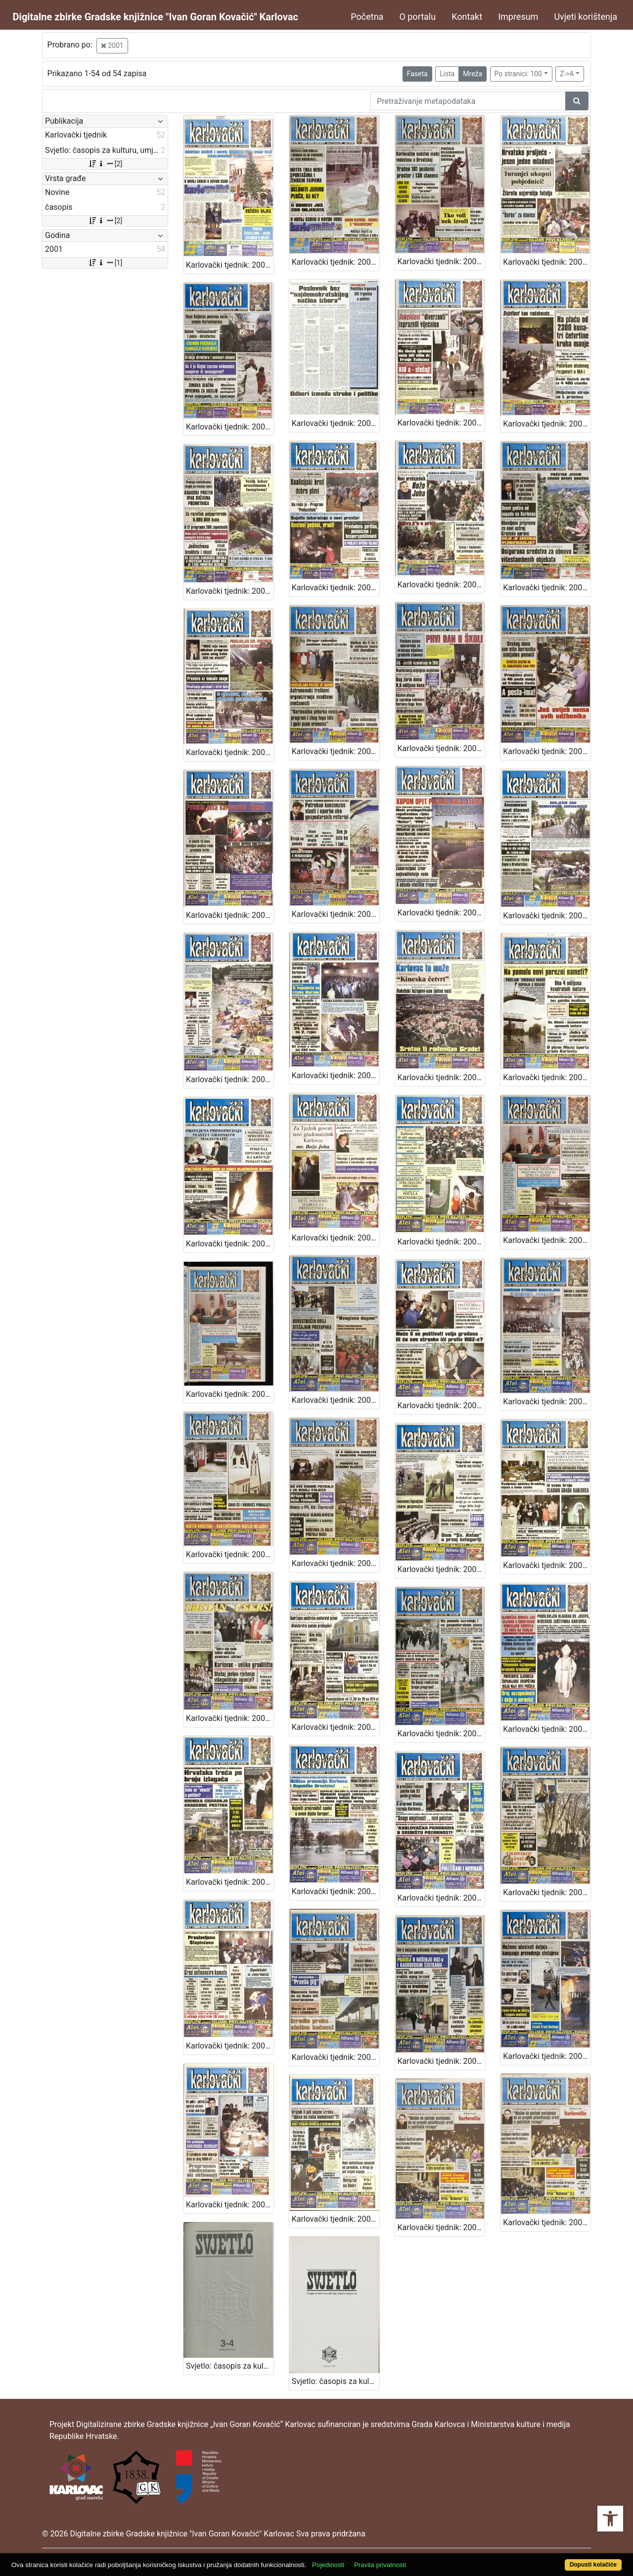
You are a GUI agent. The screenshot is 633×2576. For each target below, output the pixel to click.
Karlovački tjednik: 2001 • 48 (546, 262)
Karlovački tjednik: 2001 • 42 (335, 587)
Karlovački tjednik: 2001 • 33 (441, 912)
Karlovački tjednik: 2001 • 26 (229, 1243)
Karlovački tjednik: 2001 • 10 (335, 1891)
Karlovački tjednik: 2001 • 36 (546, 751)
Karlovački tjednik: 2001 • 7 (229, 2046)
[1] (105, 263)
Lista (447, 74)
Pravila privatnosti (380, 2565)
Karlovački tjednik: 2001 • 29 (335, 1075)
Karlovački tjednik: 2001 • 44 (546, 424)
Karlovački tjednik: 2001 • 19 (229, 1554)
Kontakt (467, 16)
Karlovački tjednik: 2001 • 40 (546, 587)
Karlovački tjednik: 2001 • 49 (441, 261)
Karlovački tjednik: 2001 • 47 (229, 426)
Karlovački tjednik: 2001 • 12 (546, 1729)
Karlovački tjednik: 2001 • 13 (441, 1733)
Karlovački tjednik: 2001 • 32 (546, 915)
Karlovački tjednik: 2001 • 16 (546, 1565)
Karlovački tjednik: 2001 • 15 (229, 1718)
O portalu (417, 16)
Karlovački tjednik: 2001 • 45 (441, 423)
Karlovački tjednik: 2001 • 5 (441, 2061)
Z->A (567, 74)
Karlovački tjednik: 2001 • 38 (335, 751)
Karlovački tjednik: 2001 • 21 (441, 1405)
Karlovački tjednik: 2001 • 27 (546, 1077)
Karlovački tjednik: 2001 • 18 (335, 1563)
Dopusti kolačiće (593, 2564)
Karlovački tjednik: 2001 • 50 (335, 262)
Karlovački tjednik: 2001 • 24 (441, 1241)
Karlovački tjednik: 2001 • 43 (229, 591)
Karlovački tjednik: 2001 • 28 (441, 1077)
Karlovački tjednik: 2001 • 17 (441, 1569)
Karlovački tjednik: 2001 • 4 (335, 2219)
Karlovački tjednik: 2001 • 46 (335, 423)
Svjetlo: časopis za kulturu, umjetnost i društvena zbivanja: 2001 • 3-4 (229, 2366)
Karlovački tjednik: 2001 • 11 (229, 1882)
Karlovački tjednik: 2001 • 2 (229, 2204)
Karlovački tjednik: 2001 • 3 (546, 2056)
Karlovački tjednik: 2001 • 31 (229, 1079)
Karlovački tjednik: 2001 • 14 (335, 1727)
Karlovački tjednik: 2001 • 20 (546, 1401)
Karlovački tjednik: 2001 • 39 (229, 752)
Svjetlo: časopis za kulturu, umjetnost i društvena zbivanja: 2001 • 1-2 (335, 2381)
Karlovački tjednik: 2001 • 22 (335, 1400)
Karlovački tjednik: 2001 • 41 (441, 584)
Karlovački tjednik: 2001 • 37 (441, 748)
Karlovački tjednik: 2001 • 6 (335, 2057)
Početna (367, 16)
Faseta (417, 74)
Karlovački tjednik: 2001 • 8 (546, 1892)
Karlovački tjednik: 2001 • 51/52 (229, 265)
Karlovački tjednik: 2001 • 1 (441, 2227)
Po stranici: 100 (518, 74)
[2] (105, 164)
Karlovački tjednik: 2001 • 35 (229, 915)
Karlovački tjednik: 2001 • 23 (546, 1240)
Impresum (518, 16)
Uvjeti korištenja (585, 16)
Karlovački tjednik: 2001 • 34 (335, 914)
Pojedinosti (328, 2565)
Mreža (472, 74)
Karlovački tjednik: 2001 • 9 (441, 1898)
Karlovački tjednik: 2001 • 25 (335, 1237)
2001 (112, 45)
